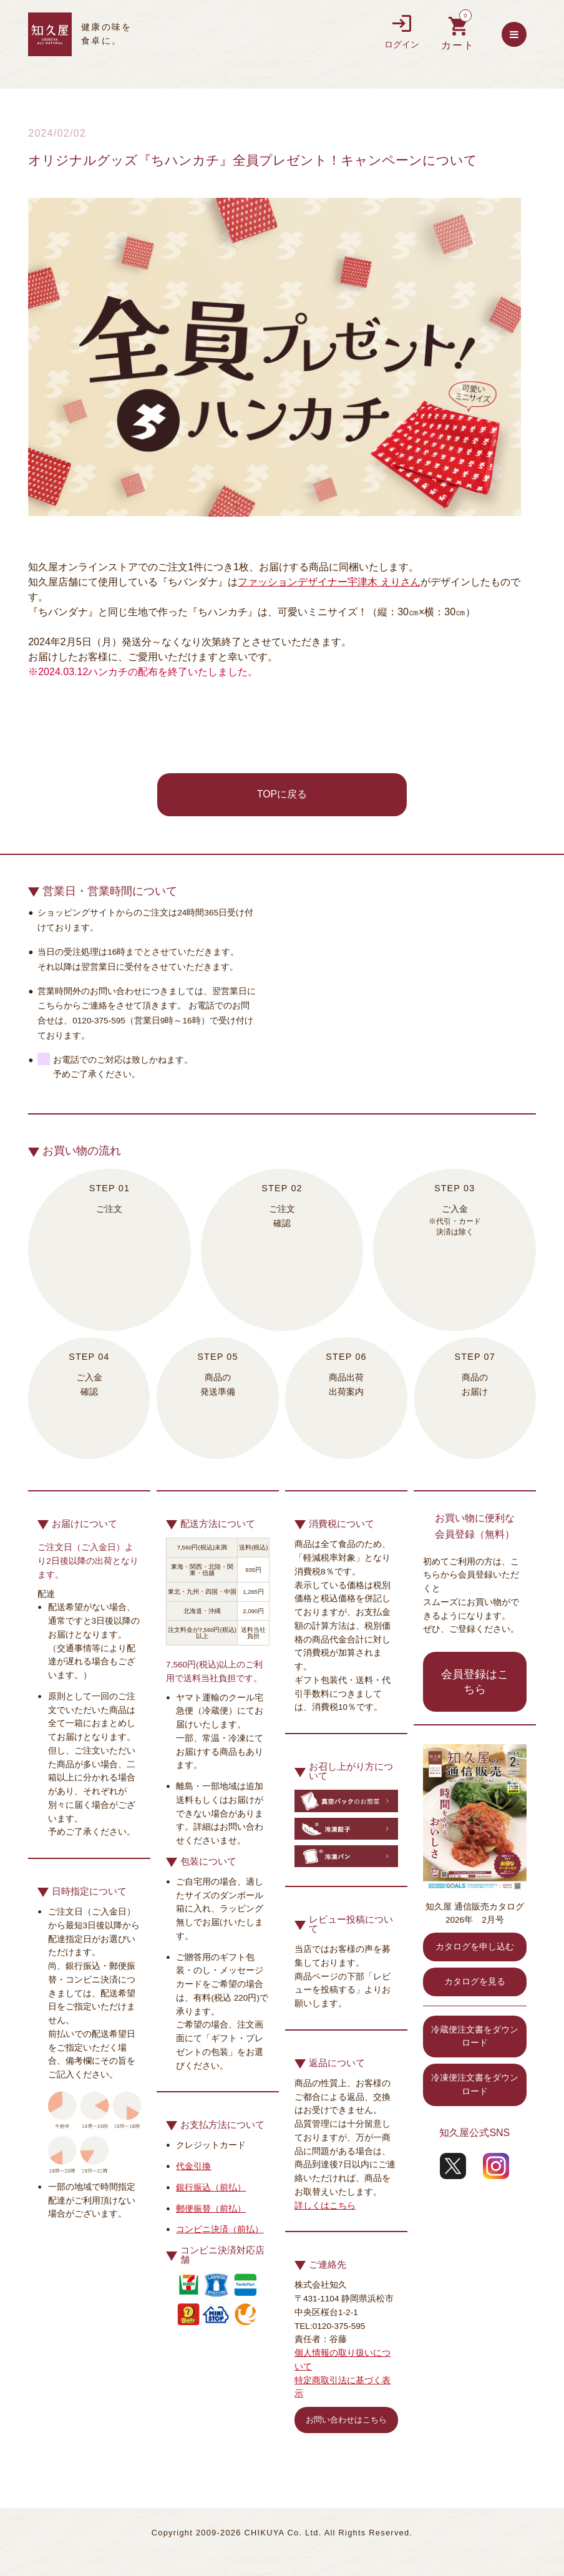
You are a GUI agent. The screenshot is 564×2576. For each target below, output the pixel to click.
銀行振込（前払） (211, 2187)
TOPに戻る (282, 794)
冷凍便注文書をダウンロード (474, 2084)
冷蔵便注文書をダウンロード (474, 2036)
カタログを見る (474, 1981)
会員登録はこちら (474, 1681)
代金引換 (193, 2166)
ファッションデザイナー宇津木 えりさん (329, 582)
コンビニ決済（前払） (219, 2229)
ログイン (401, 32)
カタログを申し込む (474, 1946)
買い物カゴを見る (458, 34)
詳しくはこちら (325, 2205)
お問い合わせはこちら (346, 2419)
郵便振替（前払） (211, 2208)
